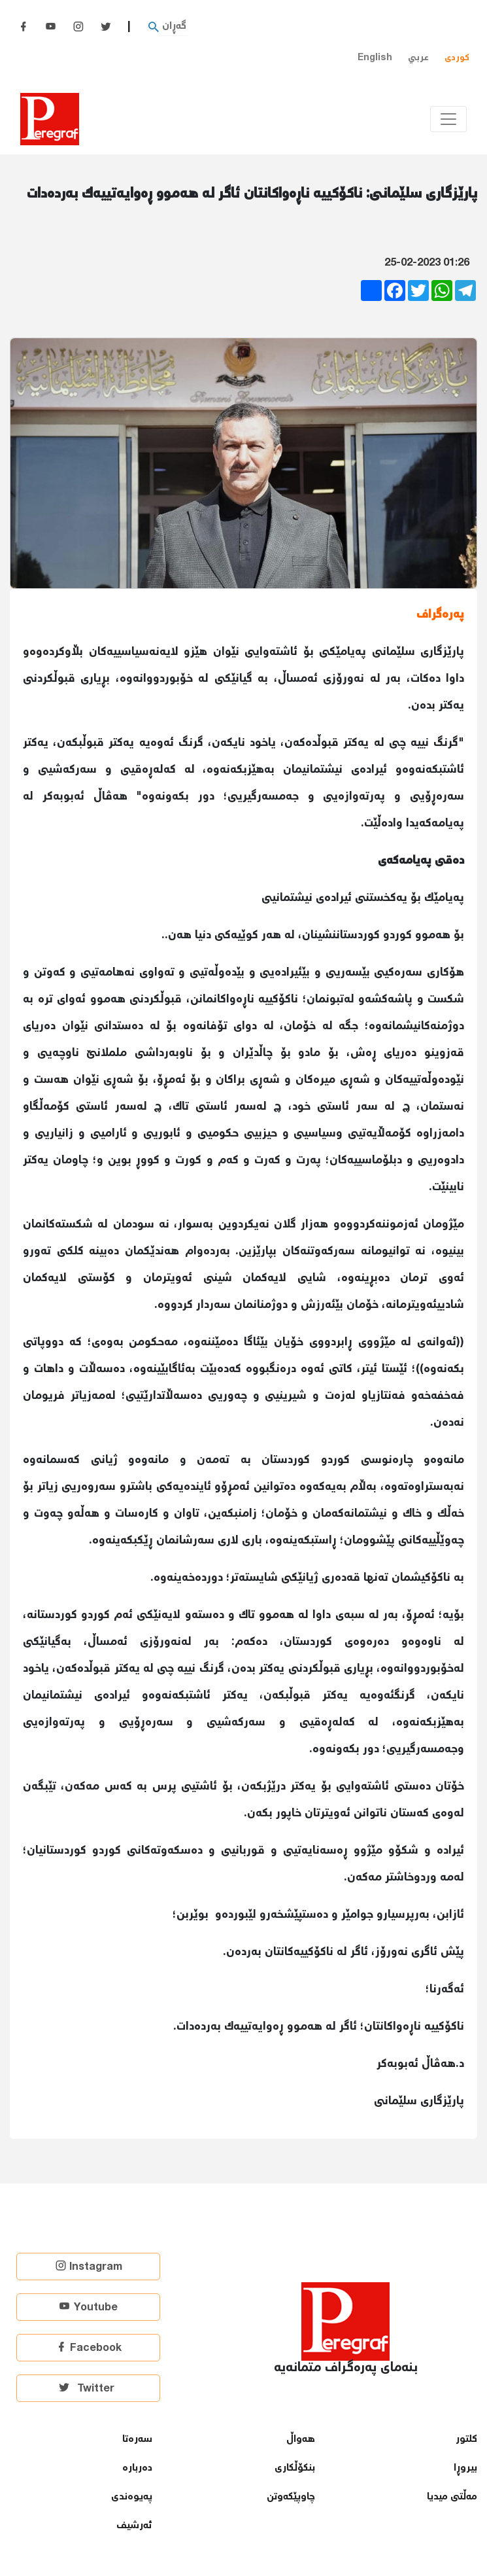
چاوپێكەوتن (291, 2497)
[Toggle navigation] (448, 119)
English (375, 58)
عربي (418, 58)
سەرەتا (137, 2439)
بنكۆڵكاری (295, 2468)
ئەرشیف (134, 2525)
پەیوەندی (131, 2497)
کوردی (457, 58)
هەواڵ (300, 2439)
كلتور (466, 2439)
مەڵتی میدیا (452, 2497)
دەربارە (137, 2468)
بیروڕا (465, 2468)
